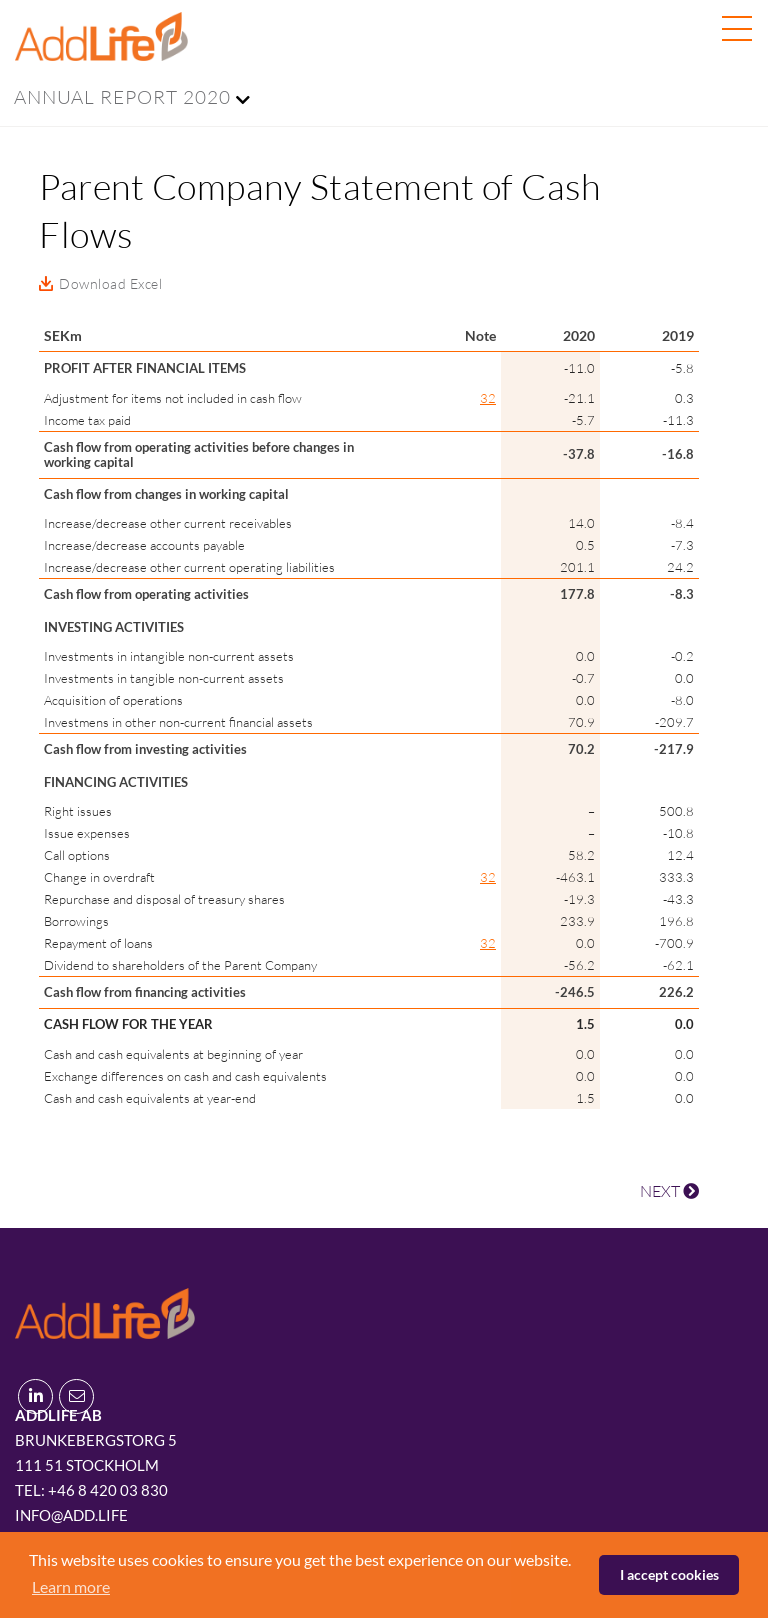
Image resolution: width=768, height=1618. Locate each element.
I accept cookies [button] (669, 1574)
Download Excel (110, 283)
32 (488, 398)
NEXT (669, 1191)
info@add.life (71, 1515)
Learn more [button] (71, 1586)
